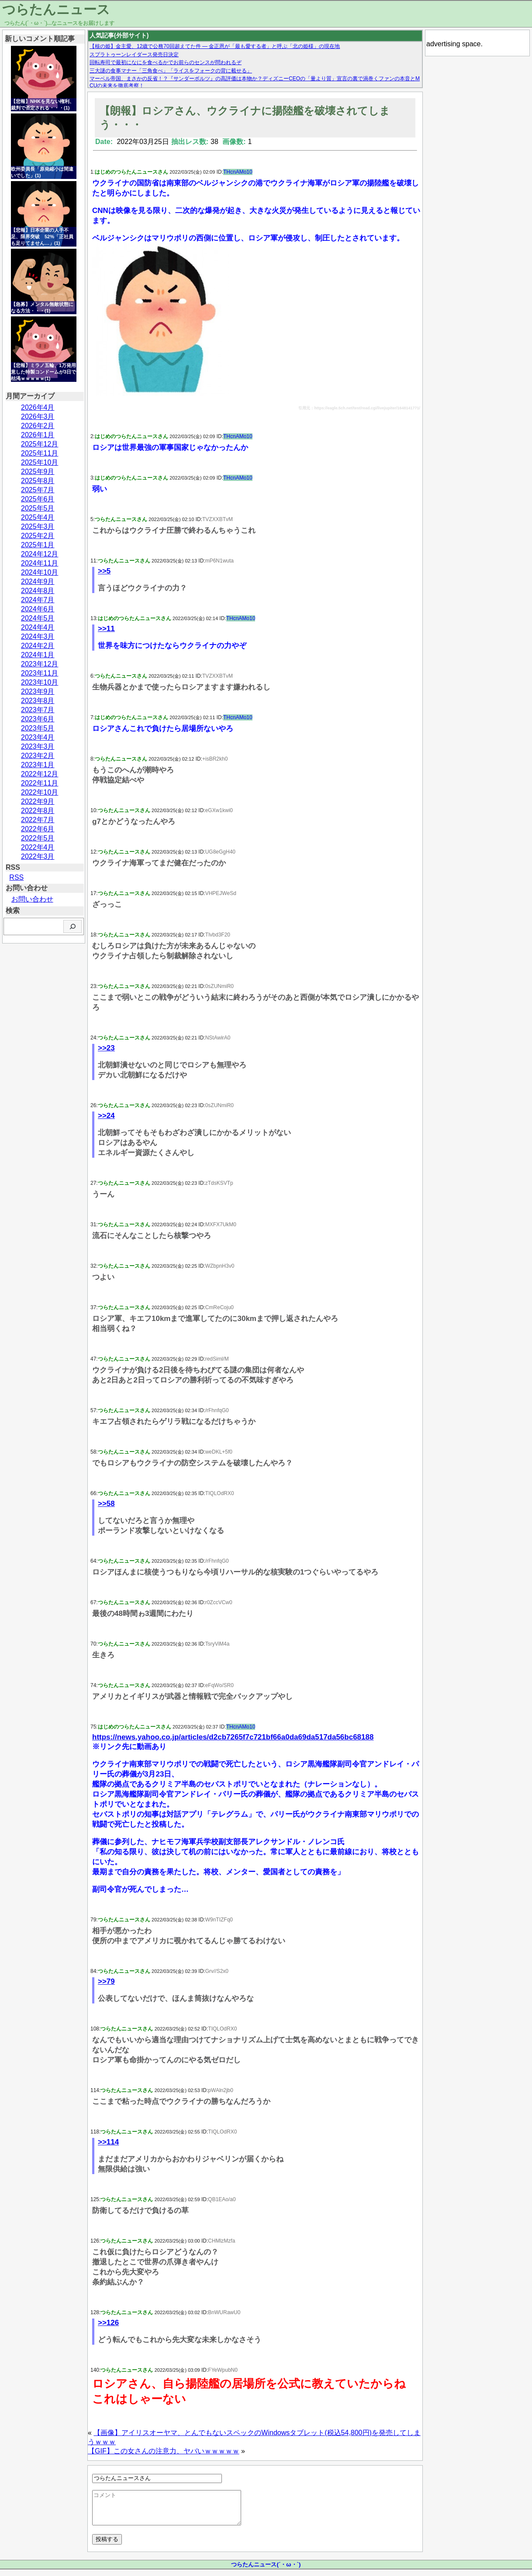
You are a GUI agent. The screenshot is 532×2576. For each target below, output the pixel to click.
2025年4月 (38, 517)
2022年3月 (38, 856)
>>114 (108, 2142)
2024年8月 (38, 590)
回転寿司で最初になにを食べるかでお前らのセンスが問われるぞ (166, 62)
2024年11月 (39, 563)
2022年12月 (39, 774)
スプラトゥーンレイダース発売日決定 (134, 54)
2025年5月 (38, 508)
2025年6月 (38, 499)
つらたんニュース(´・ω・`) (266, 2571)
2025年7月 (38, 490)
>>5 (104, 571)
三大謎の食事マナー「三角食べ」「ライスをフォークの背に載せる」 (171, 71)
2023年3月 (38, 746)
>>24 (106, 1115)
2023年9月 (38, 691)
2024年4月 (38, 627)
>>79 (106, 1981)
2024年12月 (39, 554)
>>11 (106, 628)
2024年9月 (38, 581)
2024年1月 (38, 655)
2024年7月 (38, 600)
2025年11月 (39, 453)
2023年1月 (38, 764)
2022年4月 (38, 847)
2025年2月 (38, 535)
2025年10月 (39, 462)
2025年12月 (39, 444)
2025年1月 (38, 545)
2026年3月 (38, 416)
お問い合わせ (32, 899)
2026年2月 (38, 425)
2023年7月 (38, 709)
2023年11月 (39, 673)
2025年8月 (38, 480)
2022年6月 (38, 829)
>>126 (108, 2323)
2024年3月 (38, 636)
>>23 (106, 1048)
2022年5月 (38, 838)
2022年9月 (38, 801)
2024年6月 (38, 609)
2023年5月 (38, 728)
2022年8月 (38, 810)
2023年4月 (38, 737)
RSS (16, 877)
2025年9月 (38, 471)
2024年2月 (38, 645)
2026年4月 (38, 407)
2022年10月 (39, 792)
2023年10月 (39, 682)
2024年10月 (39, 572)
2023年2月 (38, 755)
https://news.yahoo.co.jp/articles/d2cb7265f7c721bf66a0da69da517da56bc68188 (232, 1737)
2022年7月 (38, 819)
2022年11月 (39, 783)
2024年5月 (38, 618)
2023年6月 (38, 719)
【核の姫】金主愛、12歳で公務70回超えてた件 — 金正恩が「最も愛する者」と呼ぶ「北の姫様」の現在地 (215, 46)
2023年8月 (38, 700)
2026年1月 (38, 435)
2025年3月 (38, 526)
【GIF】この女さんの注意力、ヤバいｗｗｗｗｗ (163, 2451)
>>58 (106, 1503)
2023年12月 (39, 664)
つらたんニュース (56, 9)
